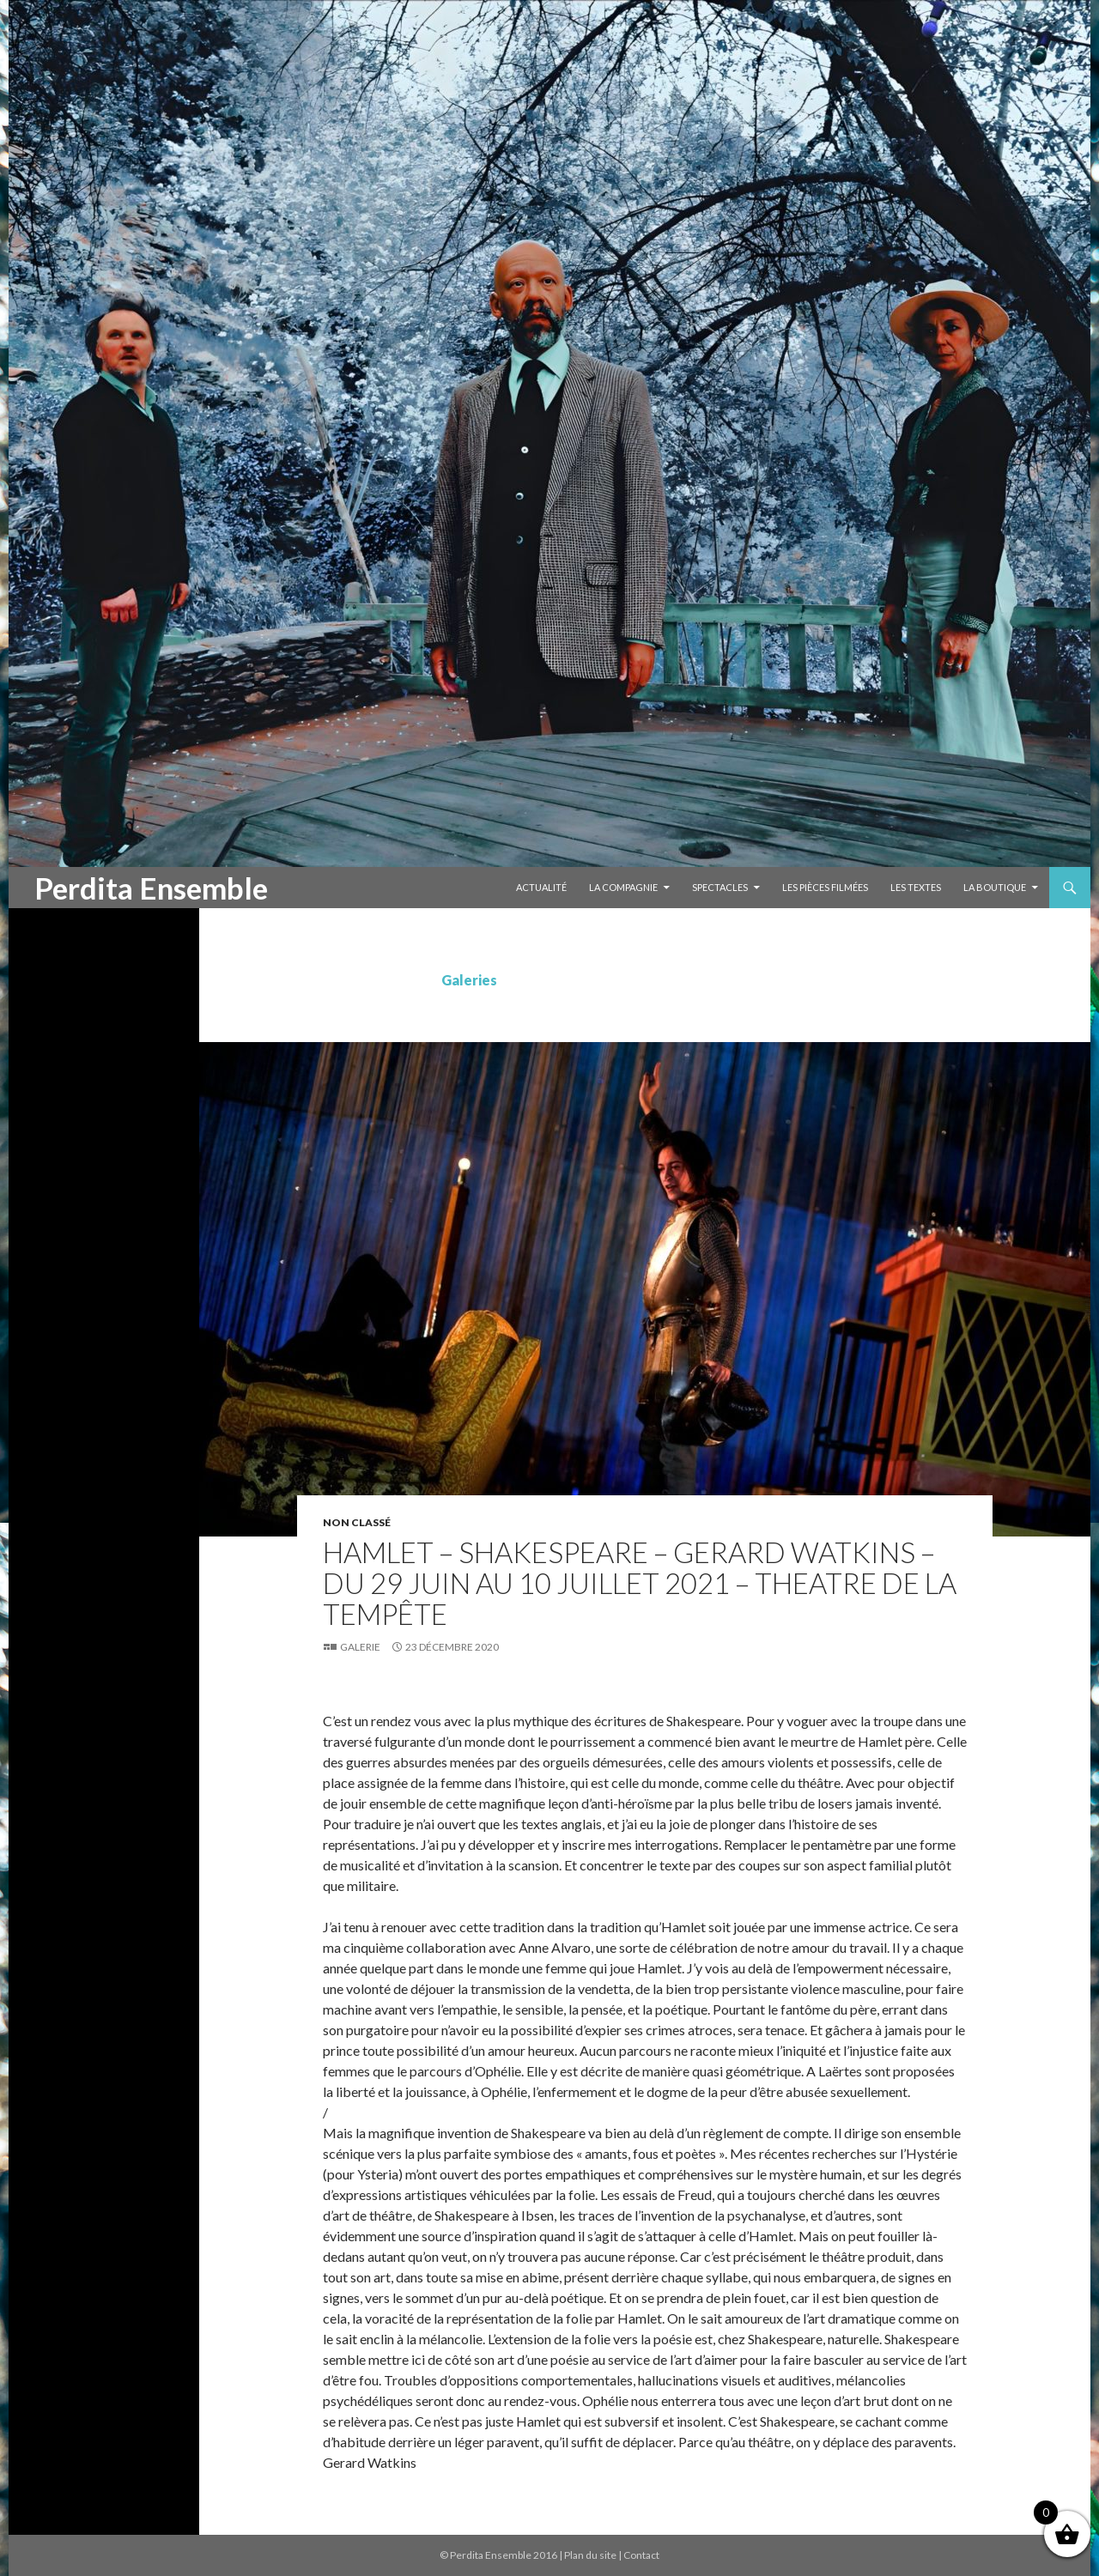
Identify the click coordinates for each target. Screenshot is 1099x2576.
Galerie (360, 1646)
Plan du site (590, 2555)
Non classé (357, 1522)
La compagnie (623, 887)
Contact (641, 2555)
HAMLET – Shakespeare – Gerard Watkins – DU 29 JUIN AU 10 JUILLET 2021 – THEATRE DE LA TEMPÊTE (639, 1583)
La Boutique (994, 887)
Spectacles (720, 887)
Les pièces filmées (825, 887)
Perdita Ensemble (151, 888)
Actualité (541, 887)
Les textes (915, 887)
